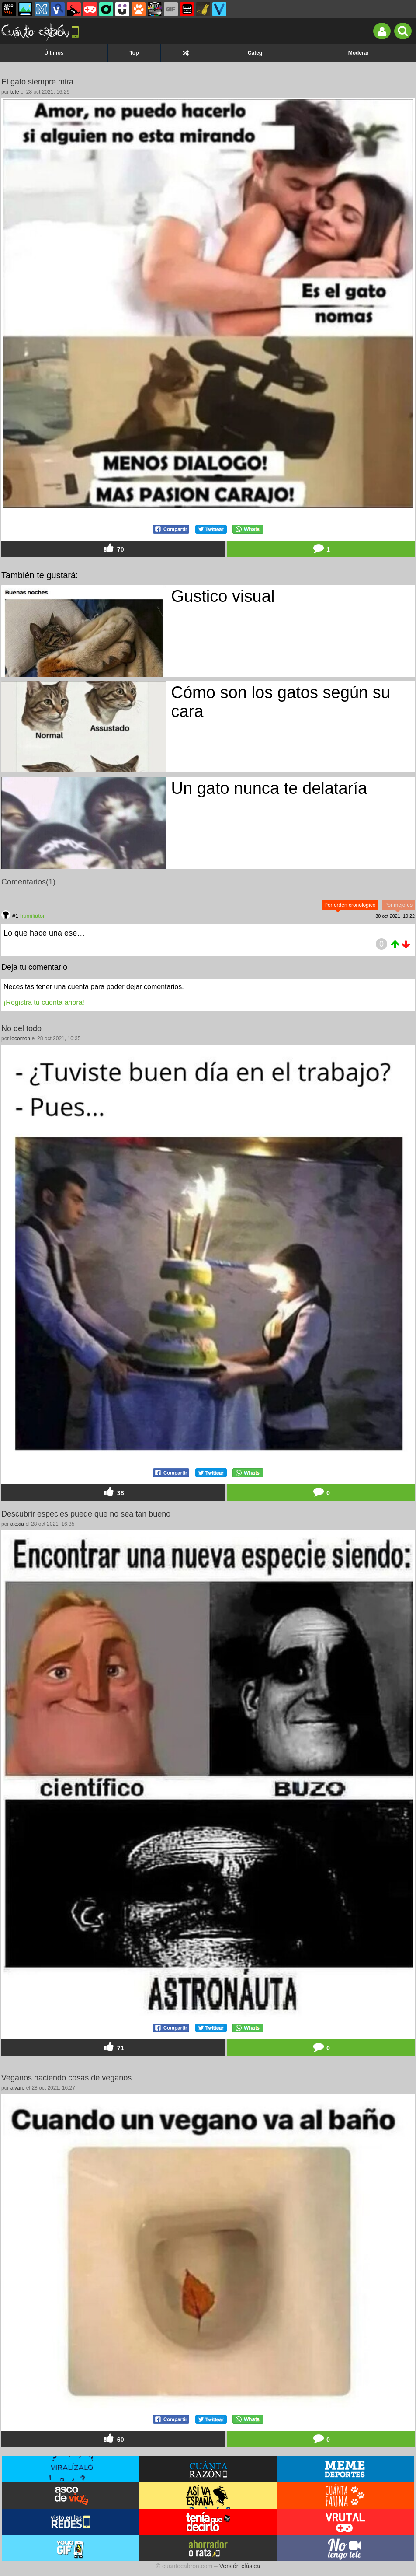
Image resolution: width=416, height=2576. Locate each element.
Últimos (54, 53)
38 (113, 1492)
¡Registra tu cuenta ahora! (43, 1002)
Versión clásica (239, 2565)
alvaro (17, 2088)
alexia (17, 1524)
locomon (20, 1038)
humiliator (32, 915)
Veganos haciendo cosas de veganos (66, 2077)
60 (113, 2439)
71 (113, 2047)
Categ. (256, 53)
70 (113, 549)
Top (134, 53)
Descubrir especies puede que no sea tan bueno (85, 1514)
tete (14, 92)
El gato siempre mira (37, 81)
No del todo (21, 1028)
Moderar (358, 53)
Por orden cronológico (349, 905)
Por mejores (398, 905)
